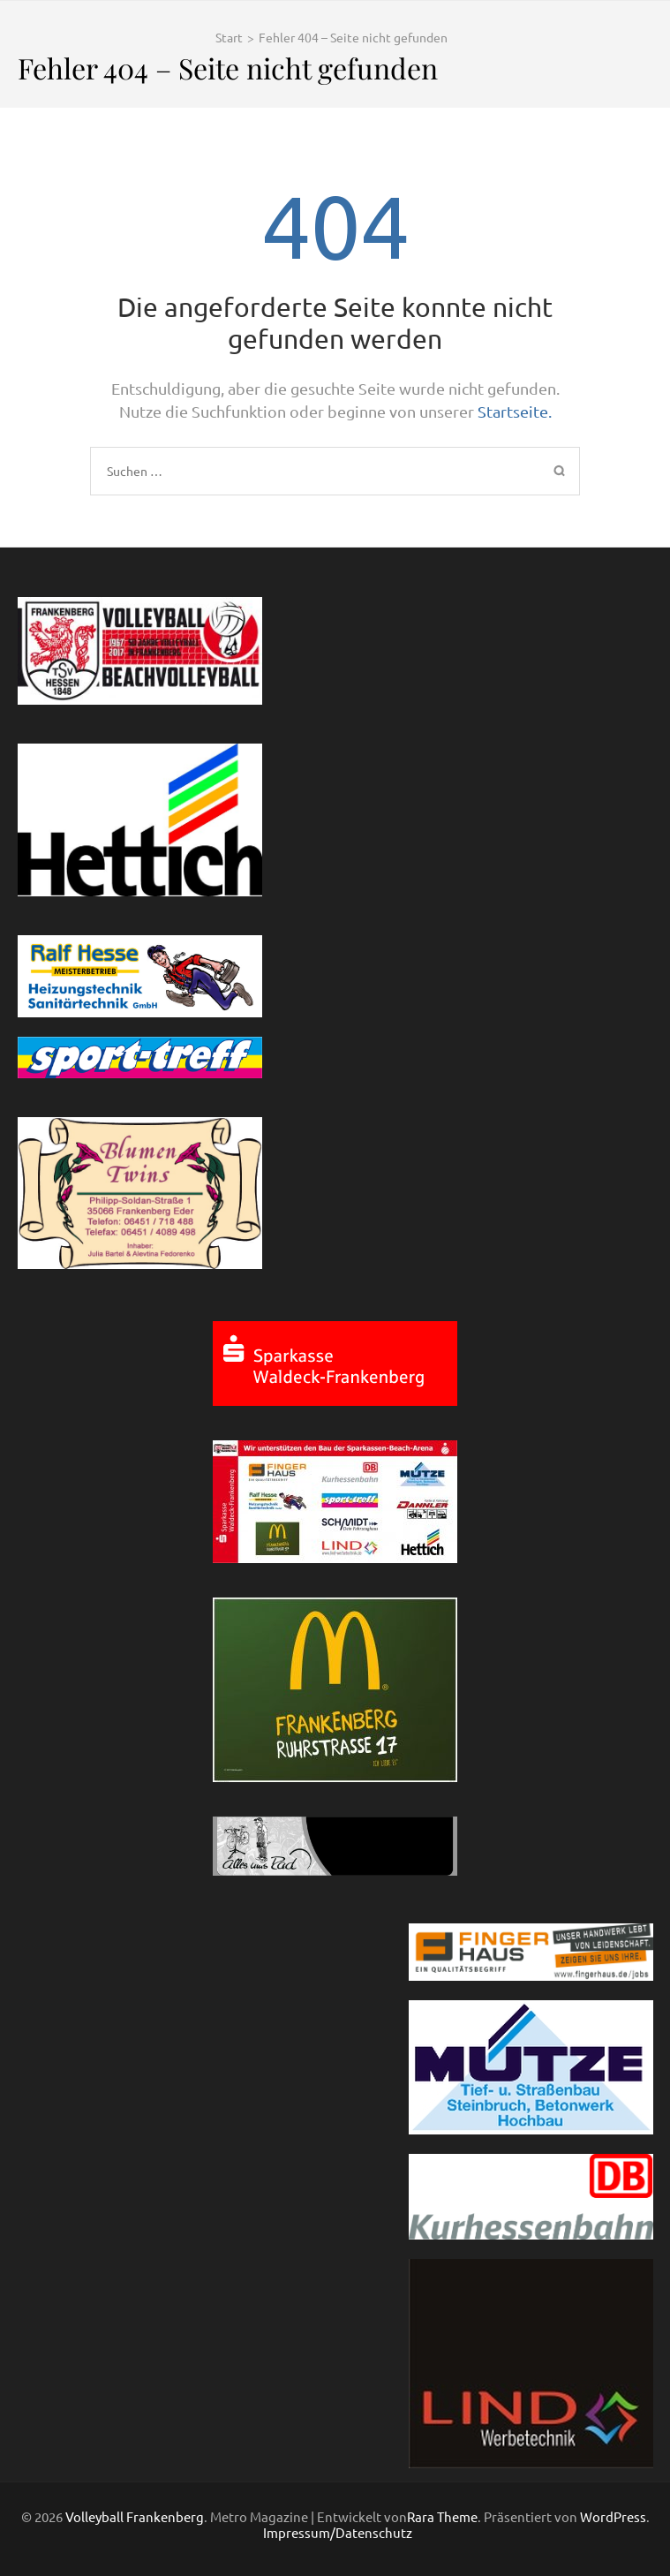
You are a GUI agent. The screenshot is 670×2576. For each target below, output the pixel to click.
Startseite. (515, 411)
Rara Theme (442, 2516)
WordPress (613, 2516)
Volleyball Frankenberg (134, 2516)
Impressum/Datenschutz (337, 2533)
